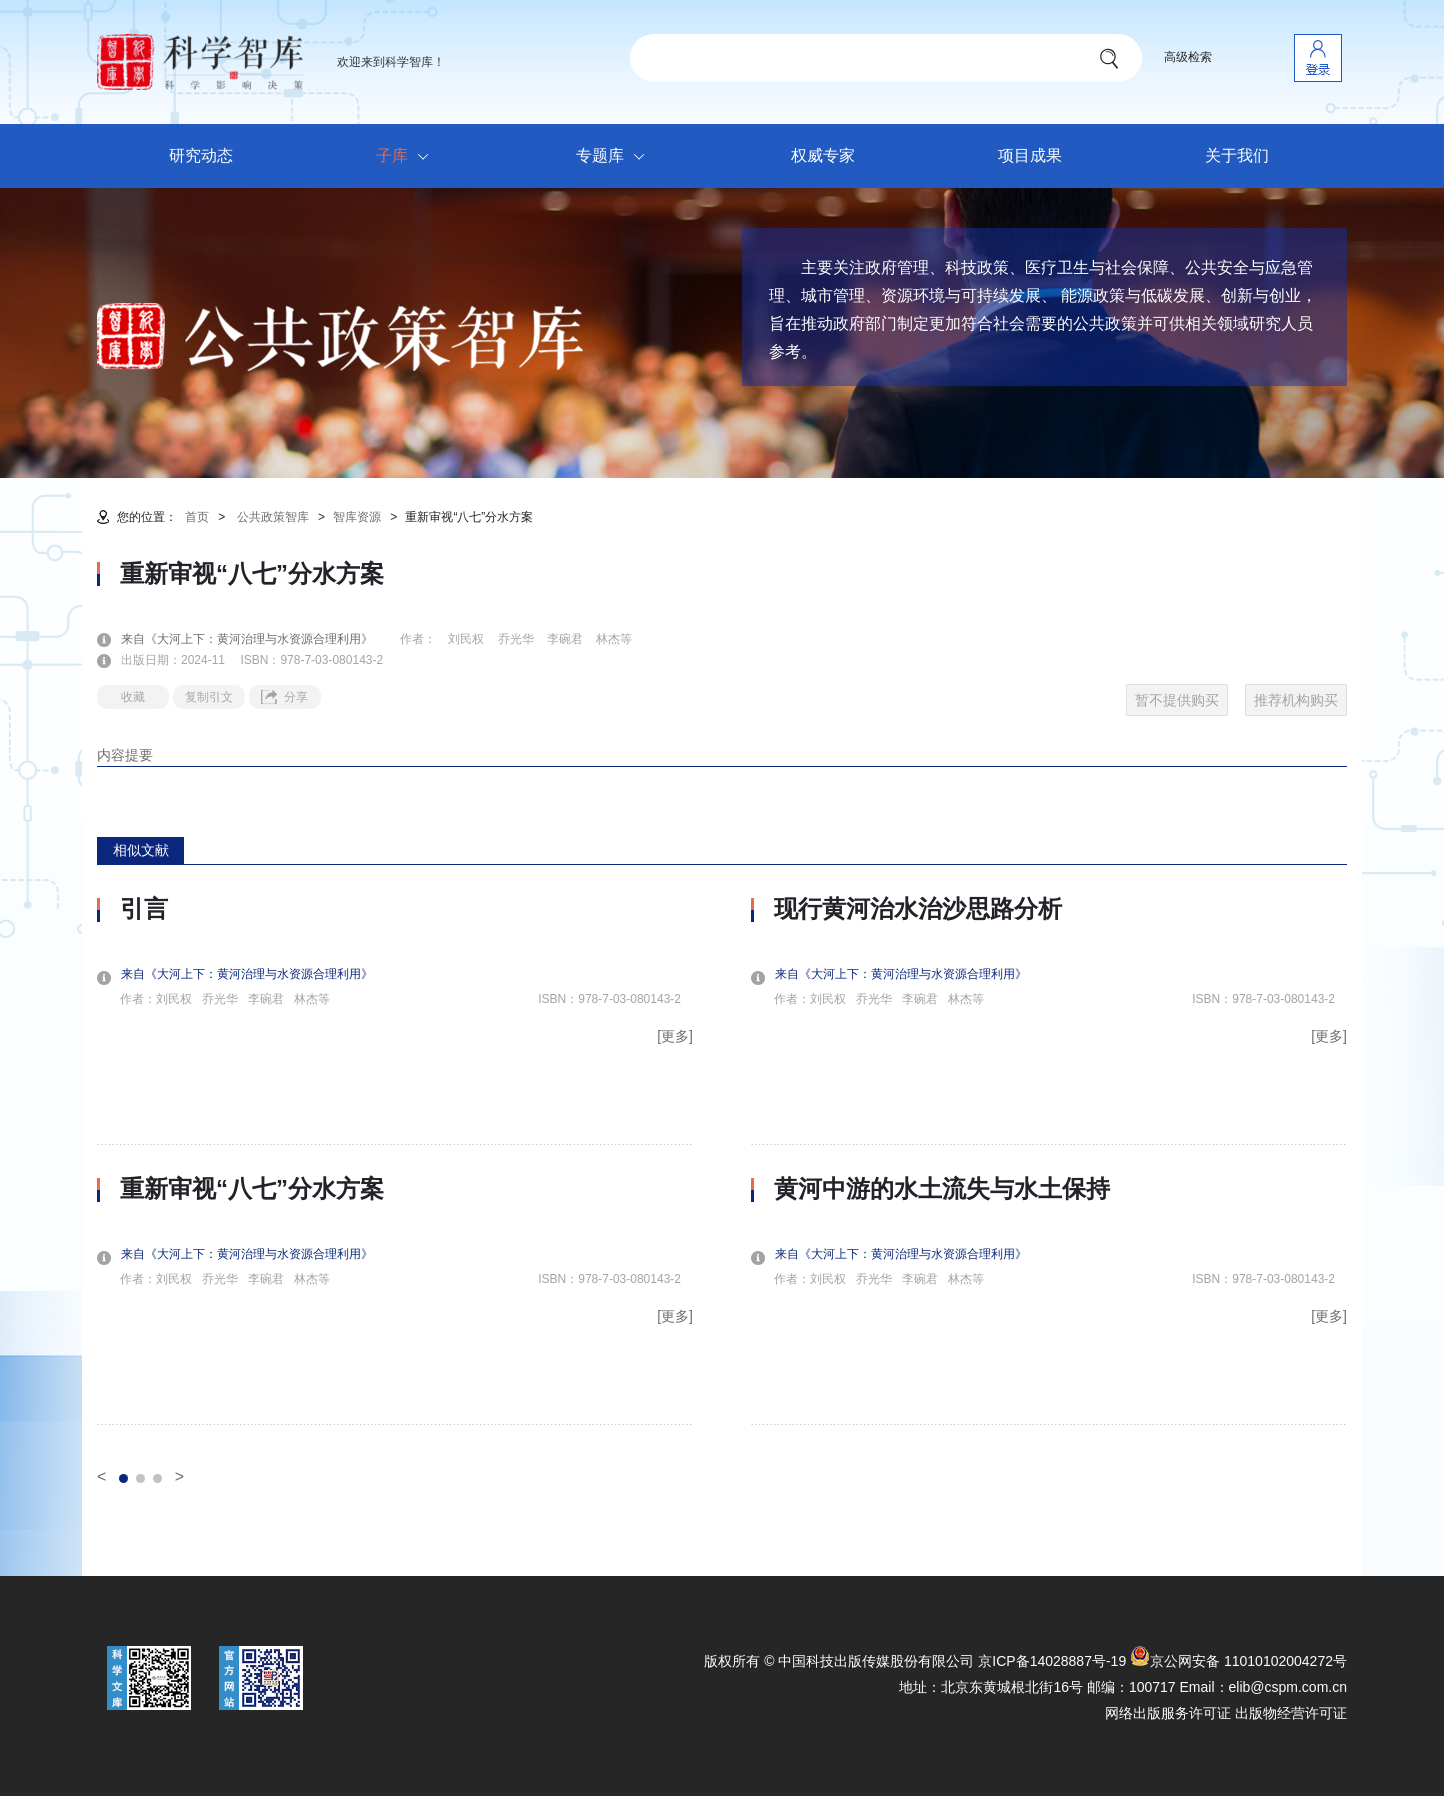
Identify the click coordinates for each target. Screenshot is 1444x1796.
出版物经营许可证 (1291, 1713)
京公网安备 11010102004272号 (1238, 1661)
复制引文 (209, 697)
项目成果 (1030, 155)
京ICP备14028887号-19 (1052, 1661)
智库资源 (357, 517)
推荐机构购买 (1296, 700)
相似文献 (141, 850)
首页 (197, 517)
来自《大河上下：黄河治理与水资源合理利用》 (259, 639)
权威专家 (823, 155)
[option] (395, 1160)
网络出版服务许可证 (1168, 1713)
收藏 (133, 697)
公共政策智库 (273, 517)
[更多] (675, 1036)
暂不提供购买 (1177, 700)
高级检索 (1188, 57)
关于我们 (1237, 155)
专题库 (615, 157)
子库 (407, 157)
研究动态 (201, 155)
